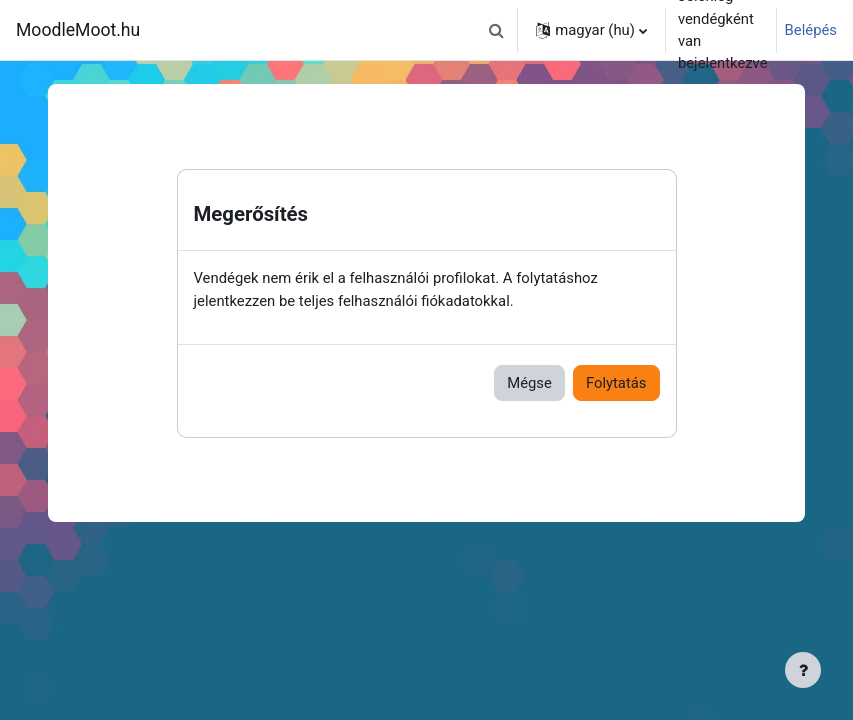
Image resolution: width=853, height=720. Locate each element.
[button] (496, 30)
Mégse (529, 383)
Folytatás (616, 383)
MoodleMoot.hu (78, 30)
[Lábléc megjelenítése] (803, 670)
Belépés (811, 30)
